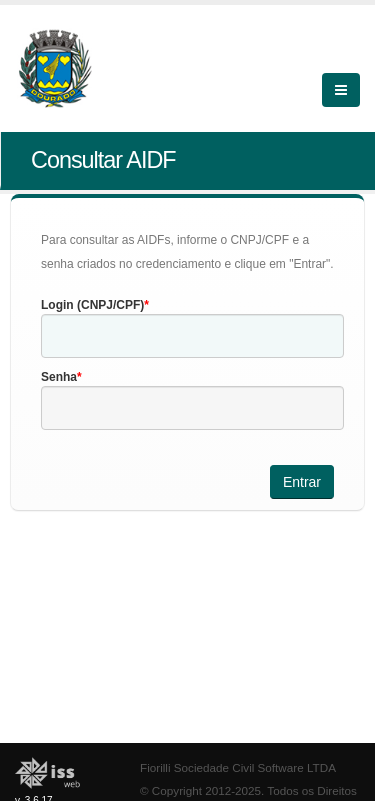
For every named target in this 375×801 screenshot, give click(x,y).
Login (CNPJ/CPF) (92, 305)
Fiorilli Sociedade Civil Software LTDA (238, 767)
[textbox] (192, 336)
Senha (59, 377)
